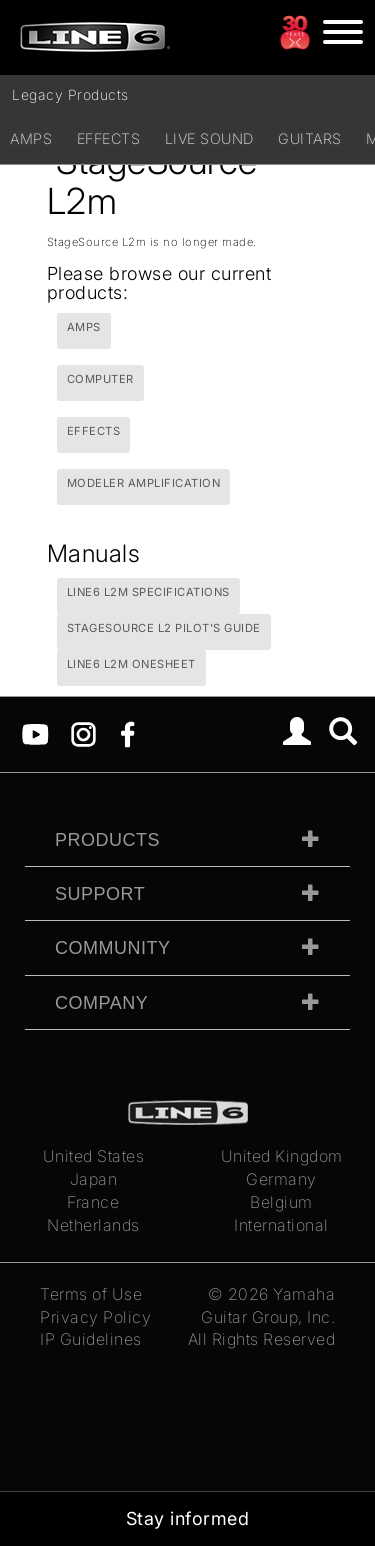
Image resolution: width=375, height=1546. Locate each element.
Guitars (310, 138)
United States (94, 1156)
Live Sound (209, 138)
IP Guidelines (91, 1339)
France (93, 1202)
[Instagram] (83, 732)
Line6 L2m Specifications (148, 592)
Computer (100, 379)
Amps (31, 138)
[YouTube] (35, 732)
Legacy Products (70, 94)
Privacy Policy (95, 1317)
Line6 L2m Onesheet (131, 664)
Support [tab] (100, 894)
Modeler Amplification (144, 483)
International (281, 1225)
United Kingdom (282, 1156)
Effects (109, 138)
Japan (94, 1179)
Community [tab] (113, 948)
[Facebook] (127, 732)
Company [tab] (101, 1003)
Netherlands (93, 1225)
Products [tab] (107, 840)
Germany (281, 1179)
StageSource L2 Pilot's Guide (164, 628)
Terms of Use (91, 1294)
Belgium (281, 1202)
